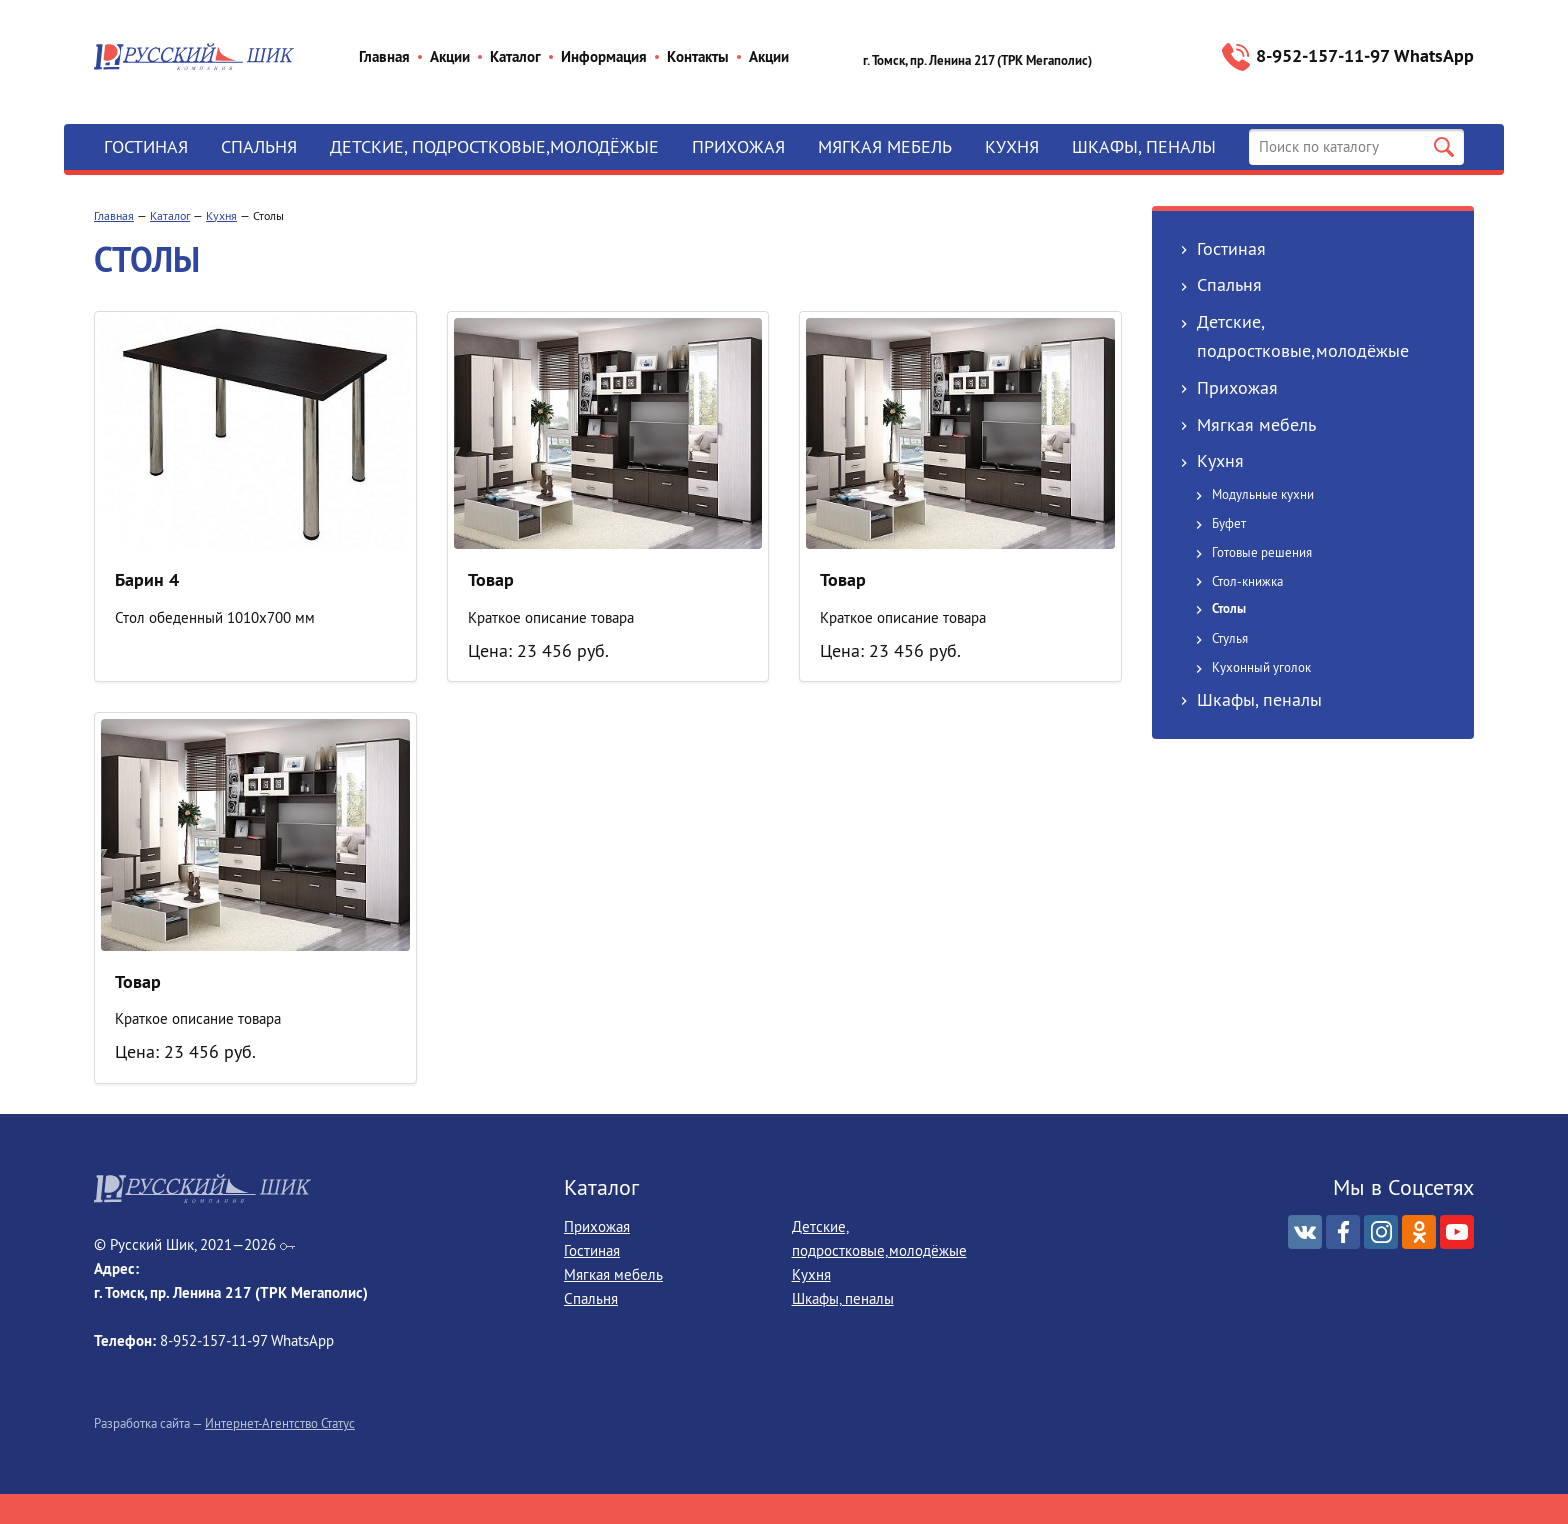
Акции (450, 56)
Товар (491, 579)
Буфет (1229, 523)
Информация (604, 56)
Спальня (259, 146)
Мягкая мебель (885, 146)
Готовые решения (1262, 552)
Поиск (1444, 147)
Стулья (1230, 638)
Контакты (698, 56)
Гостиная (146, 146)
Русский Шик (194, 56)
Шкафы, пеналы (1144, 146)
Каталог (515, 56)
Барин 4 (147, 579)
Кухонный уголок (1261, 667)
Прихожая (738, 146)
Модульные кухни (1263, 494)
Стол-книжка (1247, 581)
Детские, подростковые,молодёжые (494, 146)
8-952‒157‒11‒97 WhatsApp (1365, 55)
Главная (384, 56)
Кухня (1012, 146)
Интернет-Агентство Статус (280, 1423)
